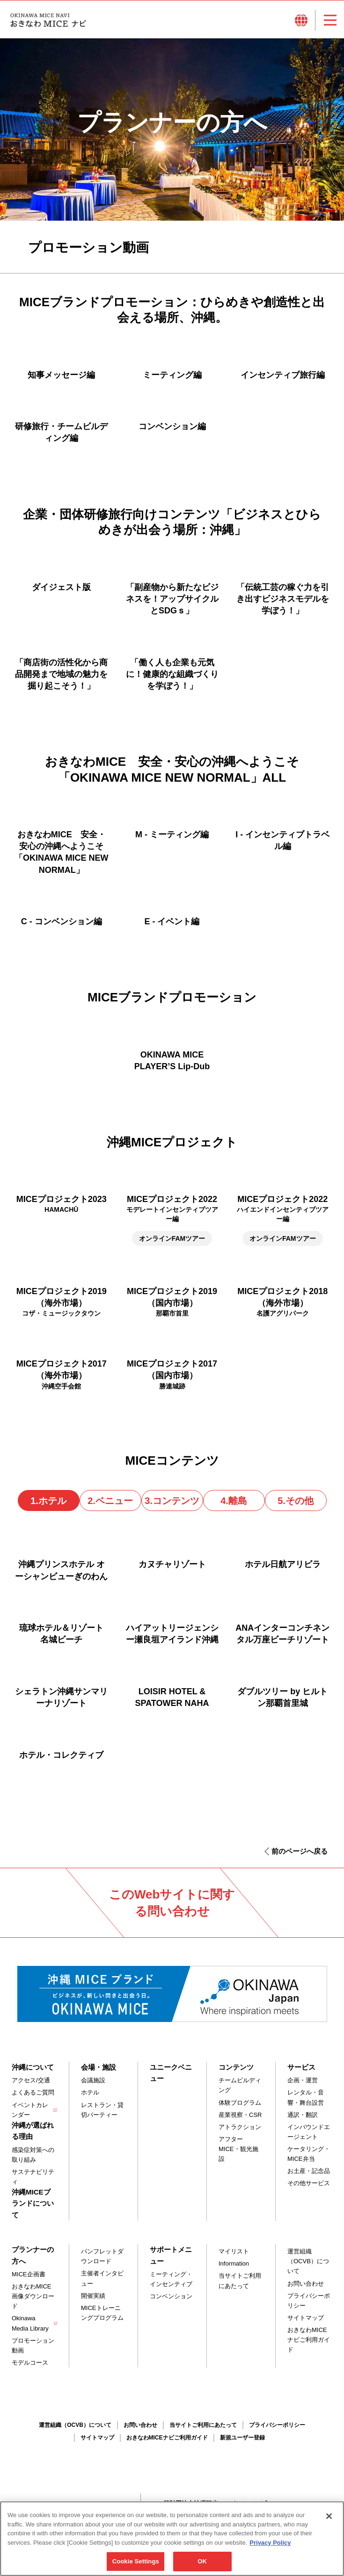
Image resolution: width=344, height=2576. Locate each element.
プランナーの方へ (33, 2255)
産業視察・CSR (240, 2114)
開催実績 (93, 2295)
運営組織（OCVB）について (308, 2261)
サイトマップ (305, 2317)
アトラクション (240, 2126)
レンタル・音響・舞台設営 (305, 2097)
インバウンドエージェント (308, 2131)
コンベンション (171, 2296)
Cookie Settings (135, 2561)
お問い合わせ (305, 2283)
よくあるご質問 (33, 2092)
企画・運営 (302, 2080)
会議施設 (93, 2080)
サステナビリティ (33, 2176)
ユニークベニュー (171, 2072)
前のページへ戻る (299, 1851)
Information (234, 2263)
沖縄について (33, 2067)
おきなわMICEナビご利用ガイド (308, 2339)
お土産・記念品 (308, 2170)
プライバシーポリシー (308, 2300)
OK (202, 2561)
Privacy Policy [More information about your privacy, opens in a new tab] (270, 2542)
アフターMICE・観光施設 (238, 2149)
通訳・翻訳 (302, 2114)
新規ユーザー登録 (242, 2437)
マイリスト (234, 2251)
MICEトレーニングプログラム (102, 2312)
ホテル (90, 2092)
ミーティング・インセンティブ (171, 2279)
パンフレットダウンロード (102, 2256)
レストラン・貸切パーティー (102, 2109)
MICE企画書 (28, 2274)
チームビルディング (240, 2085)
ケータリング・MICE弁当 (308, 2153)
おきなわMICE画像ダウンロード (33, 2296)
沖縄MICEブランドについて (33, 2203)
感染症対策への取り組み (33, 2154)
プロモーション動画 (33, 2345)
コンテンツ (236, 2067)
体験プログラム (240, 2102)
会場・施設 (98, 2067)
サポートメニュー (171, 2255)
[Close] (329, 2516)
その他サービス (308, 2183)
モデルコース (30, 2362)
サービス (301, 2067)
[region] (172, 2538)
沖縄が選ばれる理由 (33, 2130)
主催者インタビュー (102, 2278)
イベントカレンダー (30, 2109)
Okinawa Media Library (30, 2323)
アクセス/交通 (31, 2080)
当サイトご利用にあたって (240, 2280)
